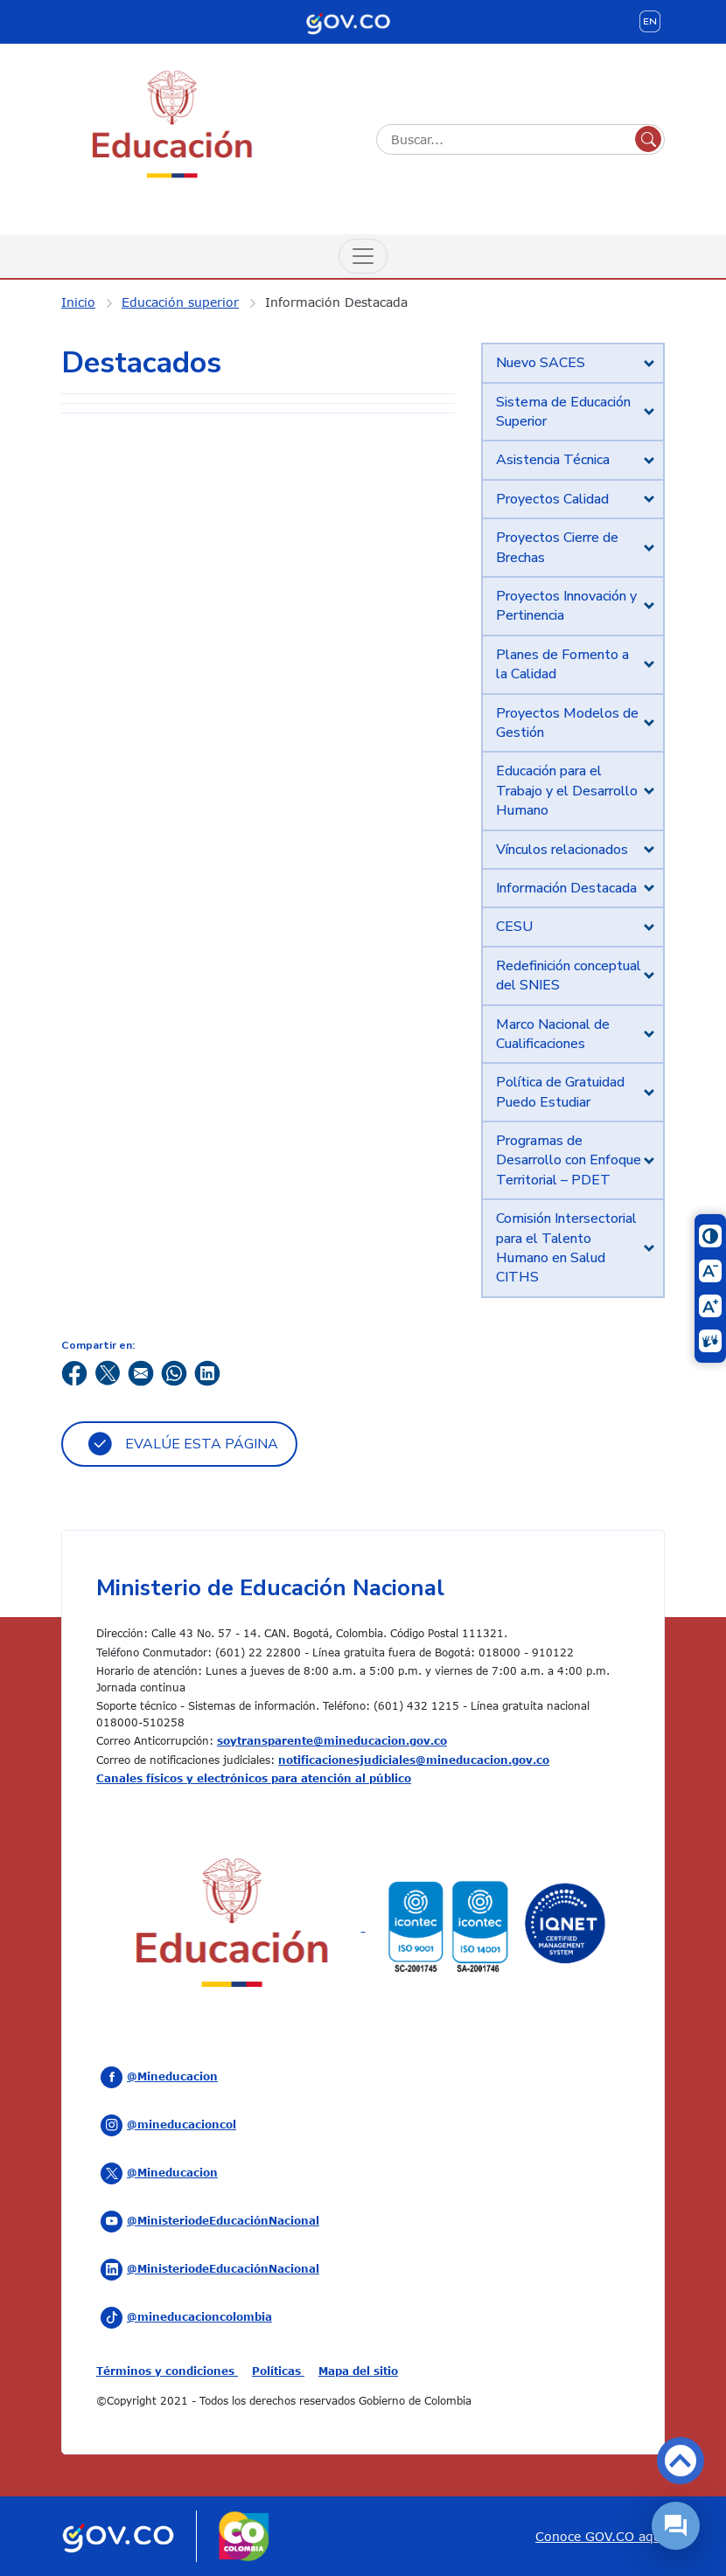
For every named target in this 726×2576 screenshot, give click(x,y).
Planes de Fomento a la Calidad (562, 664)
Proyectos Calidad (552, 499)
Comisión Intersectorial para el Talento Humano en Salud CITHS (566, 1248)
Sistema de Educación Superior (563, 411)
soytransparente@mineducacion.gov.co (332, 1740)
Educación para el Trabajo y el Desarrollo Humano (567, 790)
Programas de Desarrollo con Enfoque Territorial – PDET (568, 1160)
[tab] (573, 363)
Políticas (278, 2370)
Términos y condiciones (167, 2370)
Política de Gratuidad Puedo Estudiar (560, 1092)
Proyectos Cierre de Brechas (557, 547)
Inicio (78, 302)
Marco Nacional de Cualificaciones (553, 1034)
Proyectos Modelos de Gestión (567, 723)
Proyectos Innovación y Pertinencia (566, 606)
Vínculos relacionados (562, 849)
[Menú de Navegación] (363, 256)
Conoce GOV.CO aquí (600, 2536)
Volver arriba (680, 2460)
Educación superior (180, 302)
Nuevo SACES (540, 362)
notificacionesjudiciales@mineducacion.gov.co (413, 1759)
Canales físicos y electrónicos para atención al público (253, 1778)
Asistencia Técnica (553, 459)
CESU (514, 926)
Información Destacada (336, 302)
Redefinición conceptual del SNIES (568, 975)
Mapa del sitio (358, 2370)
